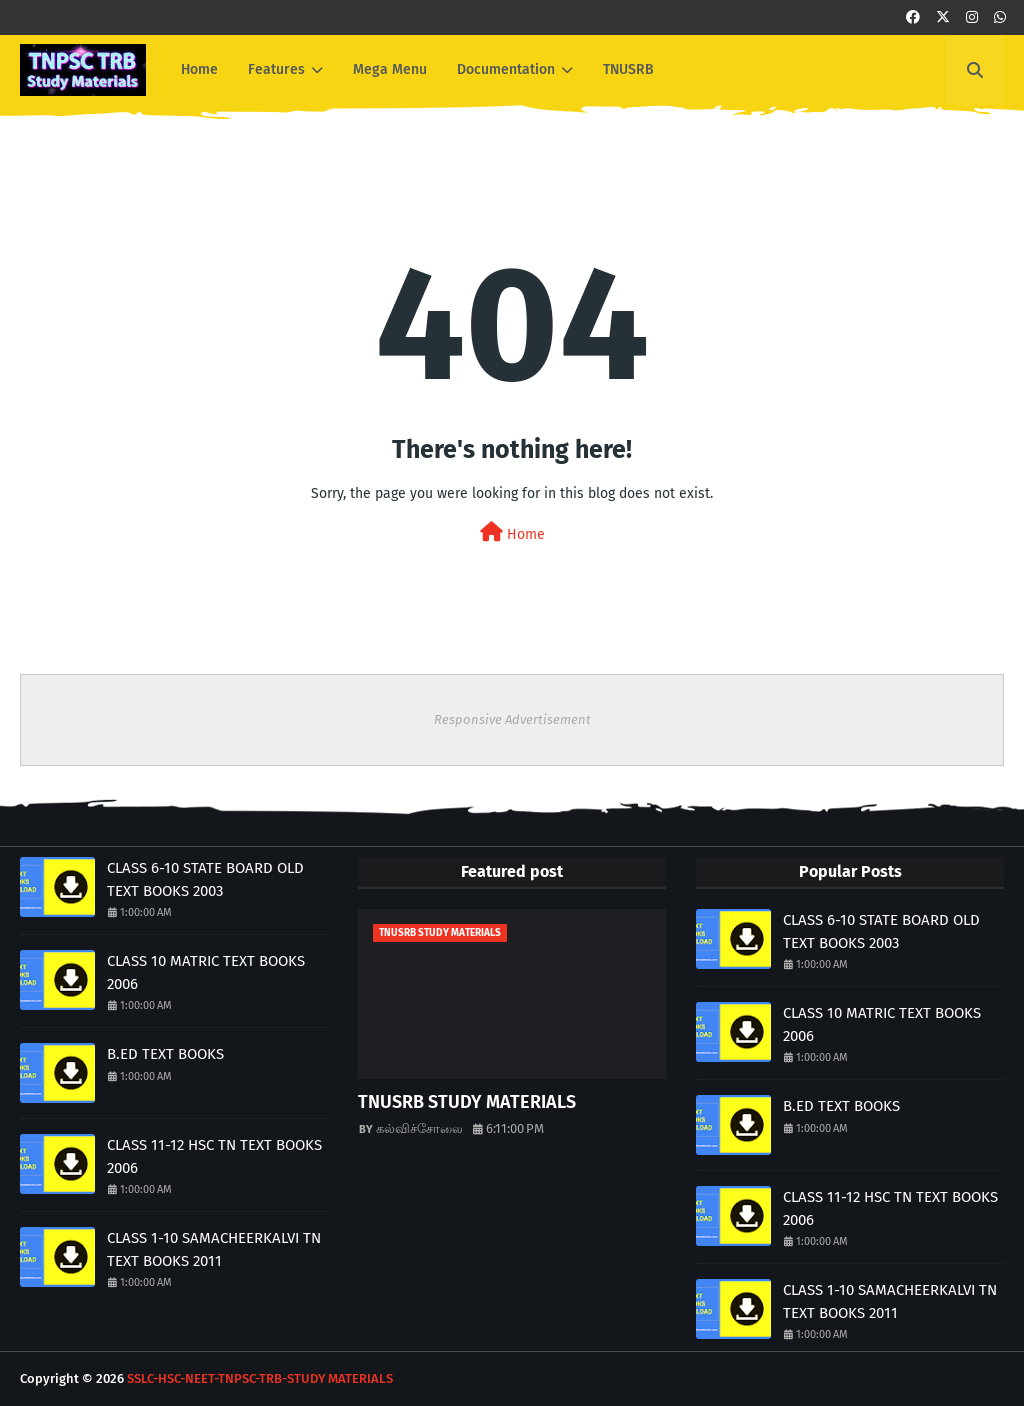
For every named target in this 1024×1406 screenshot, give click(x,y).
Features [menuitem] (276, 69)
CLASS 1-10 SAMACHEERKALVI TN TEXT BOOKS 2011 (214, 1249)
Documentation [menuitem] (506, 69)
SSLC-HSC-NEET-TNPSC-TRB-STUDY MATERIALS (260, 1378)
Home (512, 532)
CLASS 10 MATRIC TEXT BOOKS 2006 (206, 972)
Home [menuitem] (199, 69)
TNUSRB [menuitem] (628, 69)
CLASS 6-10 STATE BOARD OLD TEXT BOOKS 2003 (205, 879)
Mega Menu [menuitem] (390, 69)
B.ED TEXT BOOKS (165, 1054)
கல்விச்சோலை (419, 1128)
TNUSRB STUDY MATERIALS (467, 1102)
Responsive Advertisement (512, 719)
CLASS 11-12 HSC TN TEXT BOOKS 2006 (214, 1156)
